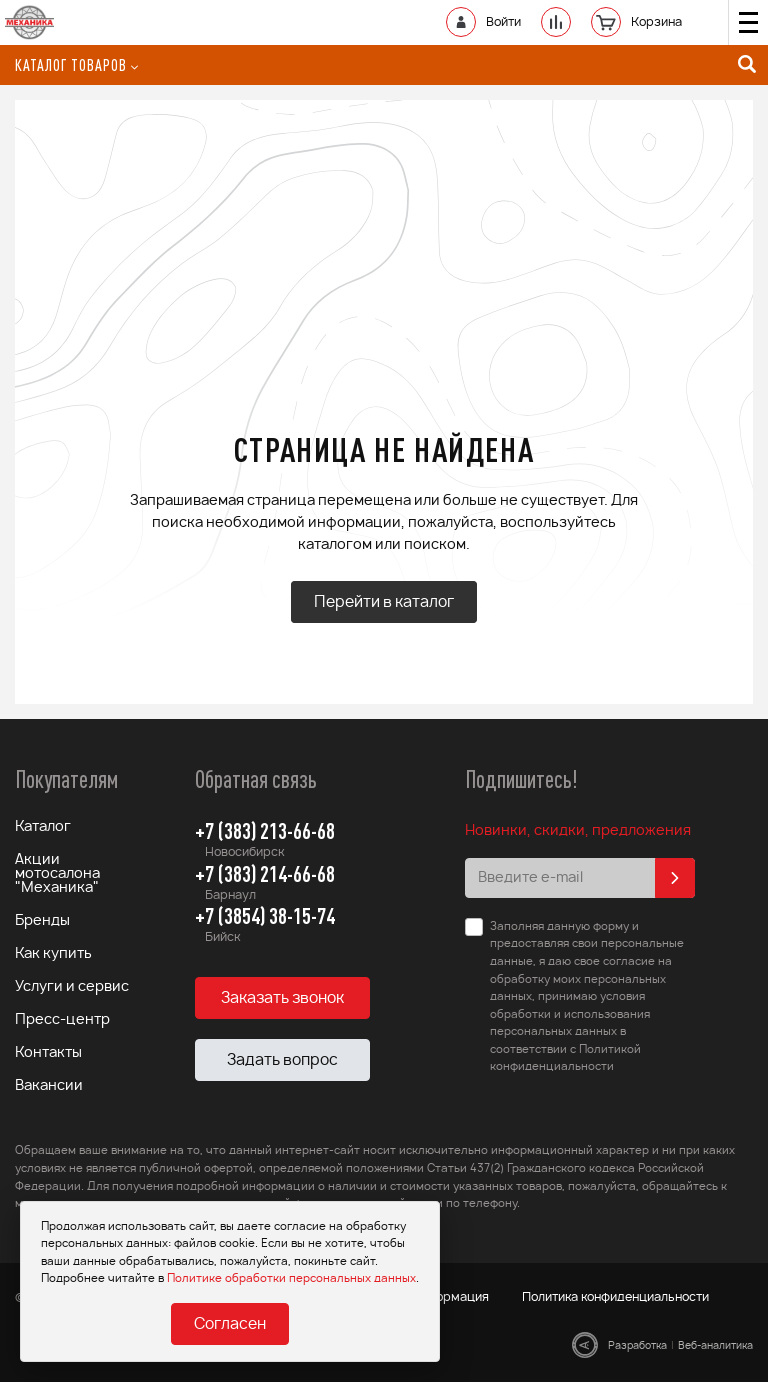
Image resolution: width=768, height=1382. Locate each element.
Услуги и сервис (72, 987)
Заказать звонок (282, 998)
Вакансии (49, 1086)
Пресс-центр (62, 1020)
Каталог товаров (76, 65)
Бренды (42, 921)
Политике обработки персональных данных (291, 1278)
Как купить (53, 954)
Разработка (637, 1346)
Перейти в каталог (384, 602)
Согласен (230, 1324)
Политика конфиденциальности (615, 1297)
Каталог (43, 827)
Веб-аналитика (715, 1346)
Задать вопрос (282, 1060)
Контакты (48, 1053)
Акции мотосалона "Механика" (57, 874)
